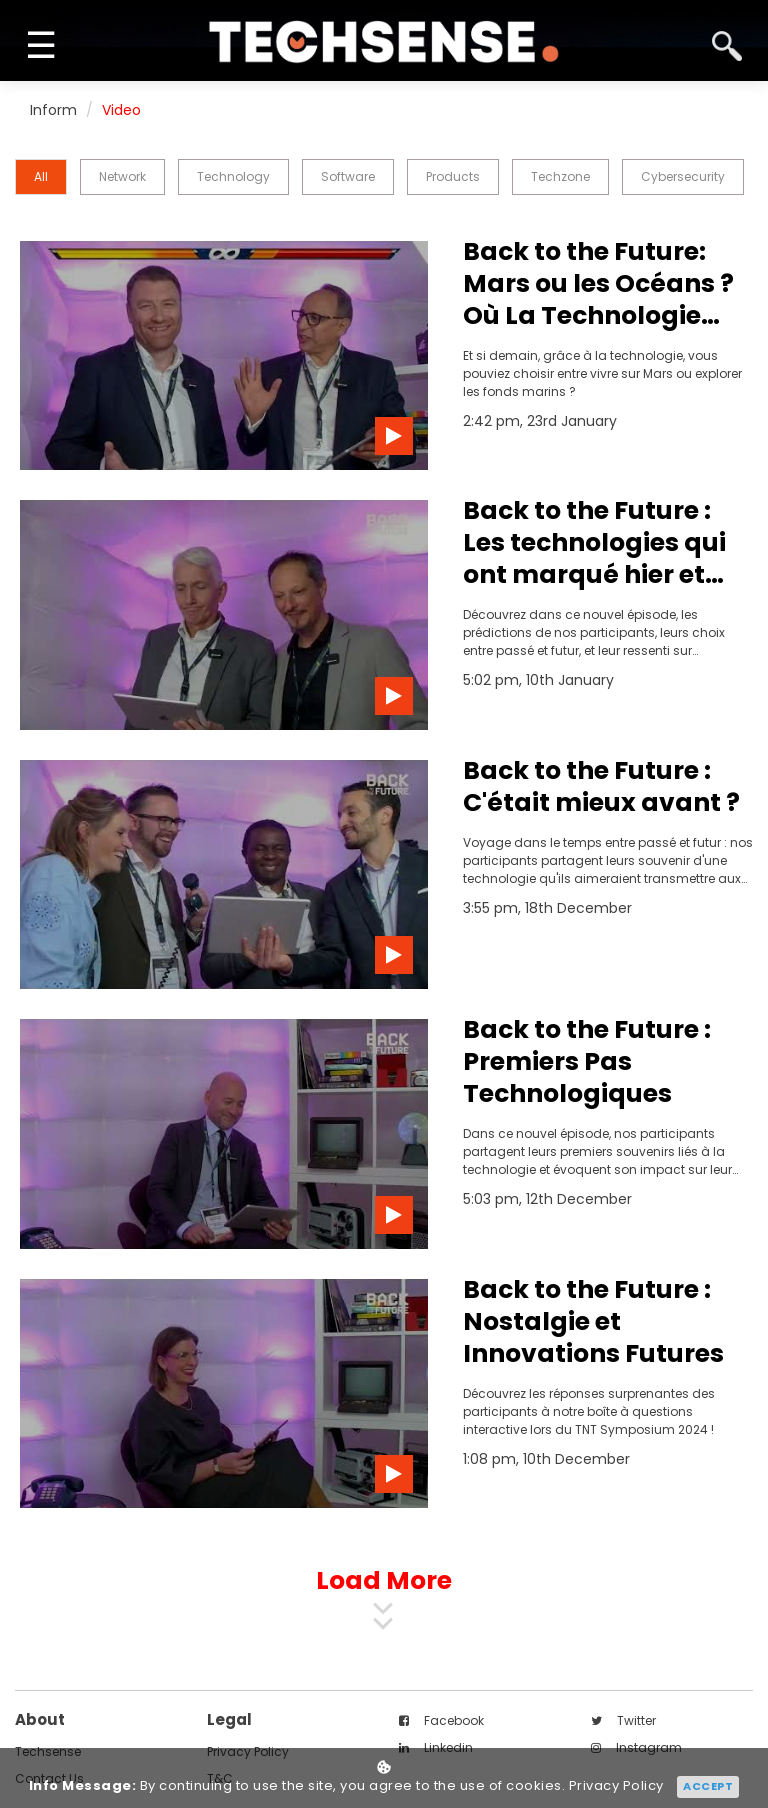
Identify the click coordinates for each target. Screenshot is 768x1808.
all (41, 176)
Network (122, 176)
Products (453, 176)
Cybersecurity (683, 176)
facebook (441, 1720)
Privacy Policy (616, 1786)
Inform (53, 110)
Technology (233, 176)
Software (348, 176)
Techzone (560, 176)
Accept (708, 1786)
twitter (623, 1720)
